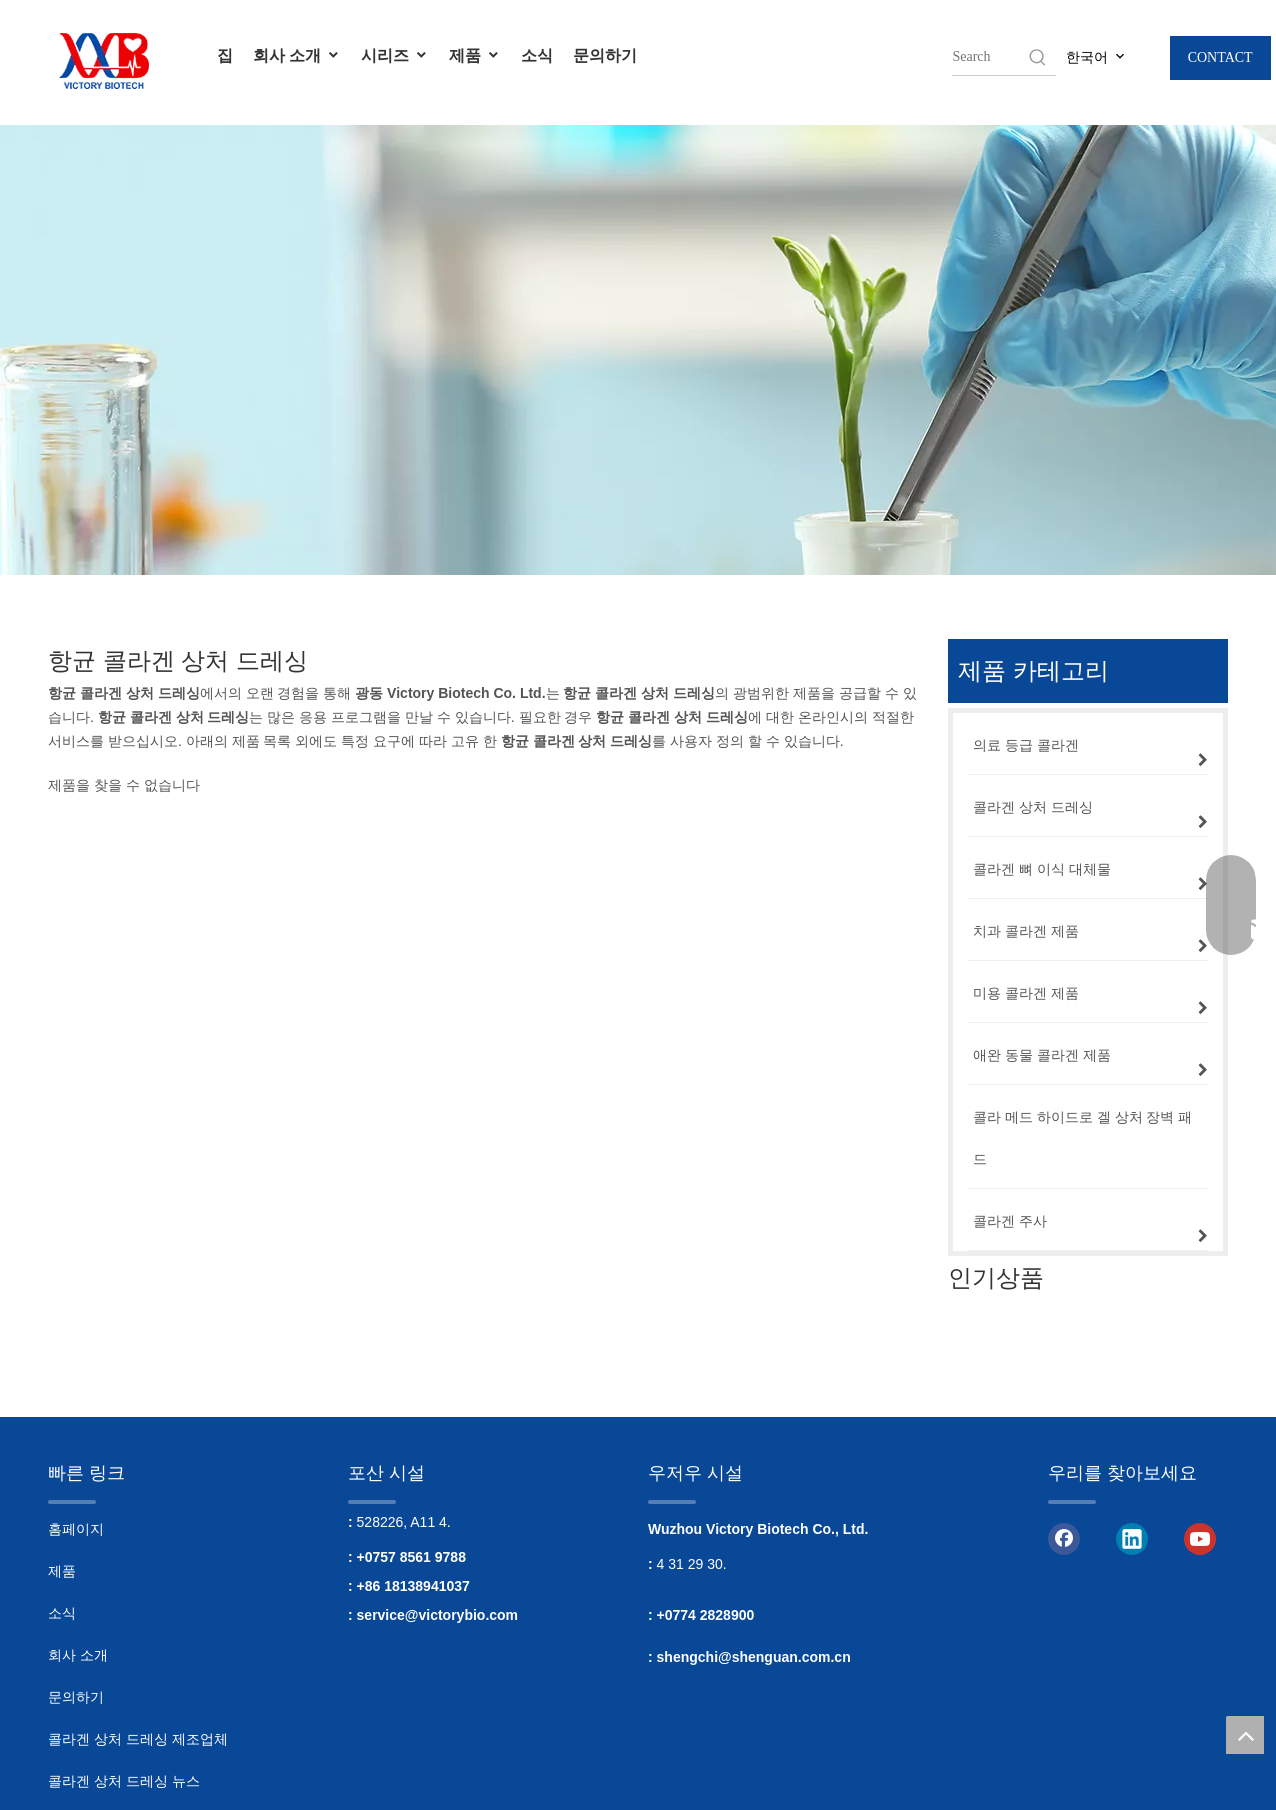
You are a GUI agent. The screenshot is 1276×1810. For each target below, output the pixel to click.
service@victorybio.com (438, 1615)
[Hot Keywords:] (1038, 57)
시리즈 (395, 55)
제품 (475, 55)
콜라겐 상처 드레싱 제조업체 (138, 1739)
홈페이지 (76, 1529)
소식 (537, 55)
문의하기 (605, 55)
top (1245, 1735)
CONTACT (1220, 57)
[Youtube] (1200, 1538)
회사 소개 (297, 55)
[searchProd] (989, 57)
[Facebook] (1064, 1538)
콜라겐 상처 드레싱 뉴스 (124, 1781)
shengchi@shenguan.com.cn (754, 1657)
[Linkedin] (1132, 1538)
